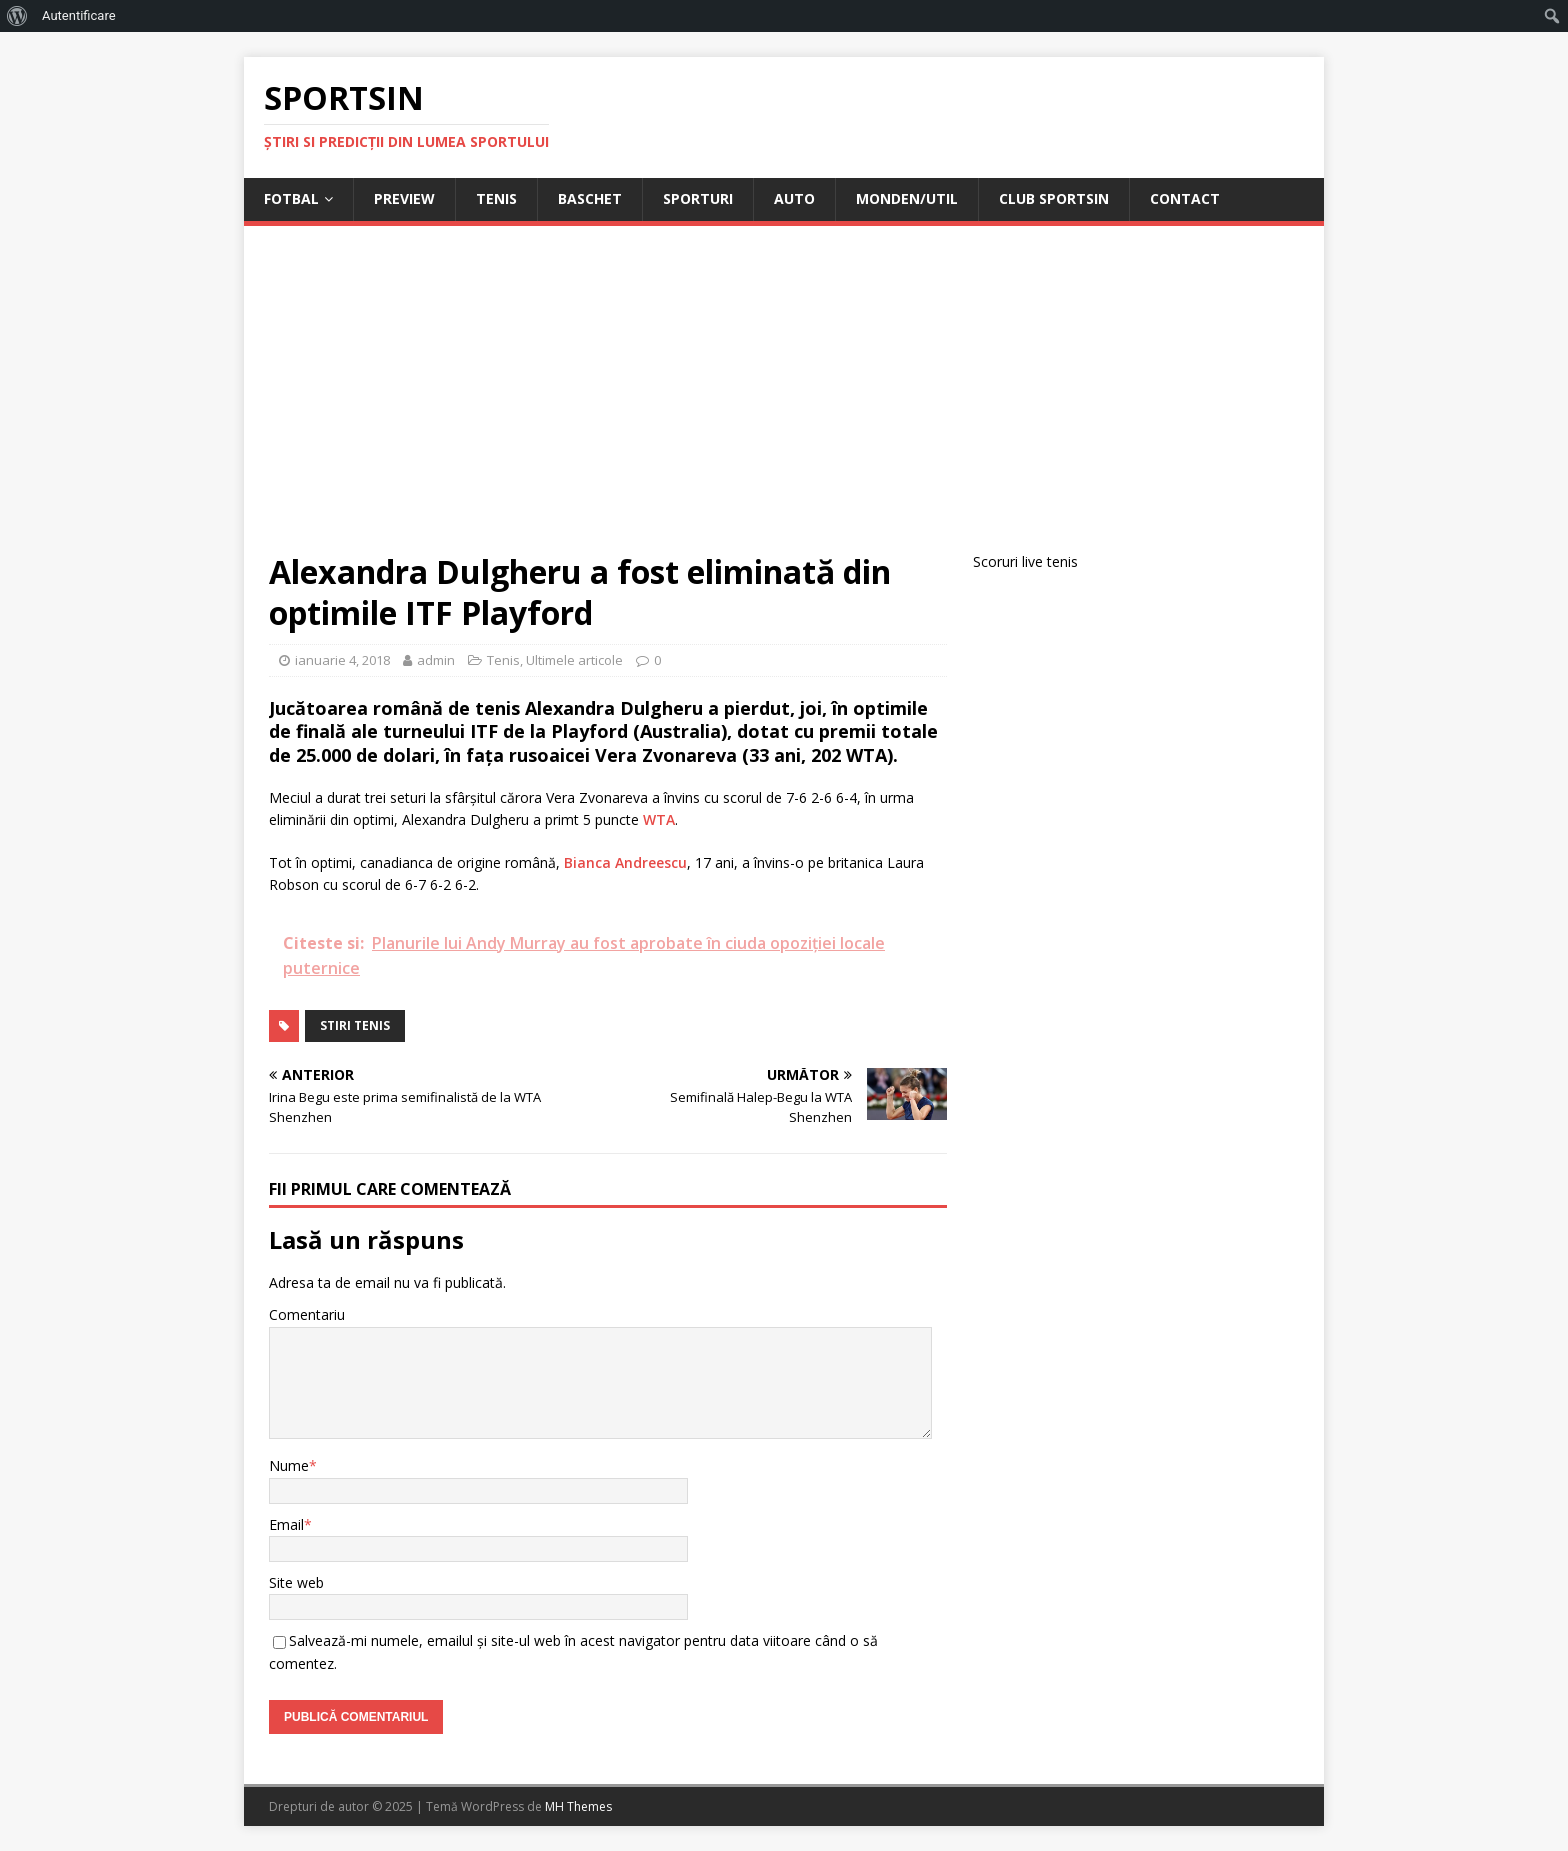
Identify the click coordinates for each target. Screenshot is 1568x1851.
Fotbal (291, 198)
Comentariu (307, 1314)
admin (436, 660)
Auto (794, 198)
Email (286, 1524)
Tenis (496, 198)
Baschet (590, 198)
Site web (296, 1582)
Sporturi (698, 198)
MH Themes (578, 1806)
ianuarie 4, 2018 (342, 660)
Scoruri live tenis (1025, 561)
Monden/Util (907, 198)
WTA (659, 819)
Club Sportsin (1054, 198)
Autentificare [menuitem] (79, 15)
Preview (404, 198)
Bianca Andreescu (625, 862)
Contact (1185, 198)
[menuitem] (17, 16)
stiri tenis (355, 1025)
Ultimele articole (574, 660)
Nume (289, 1465)
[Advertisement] (784, 401)
